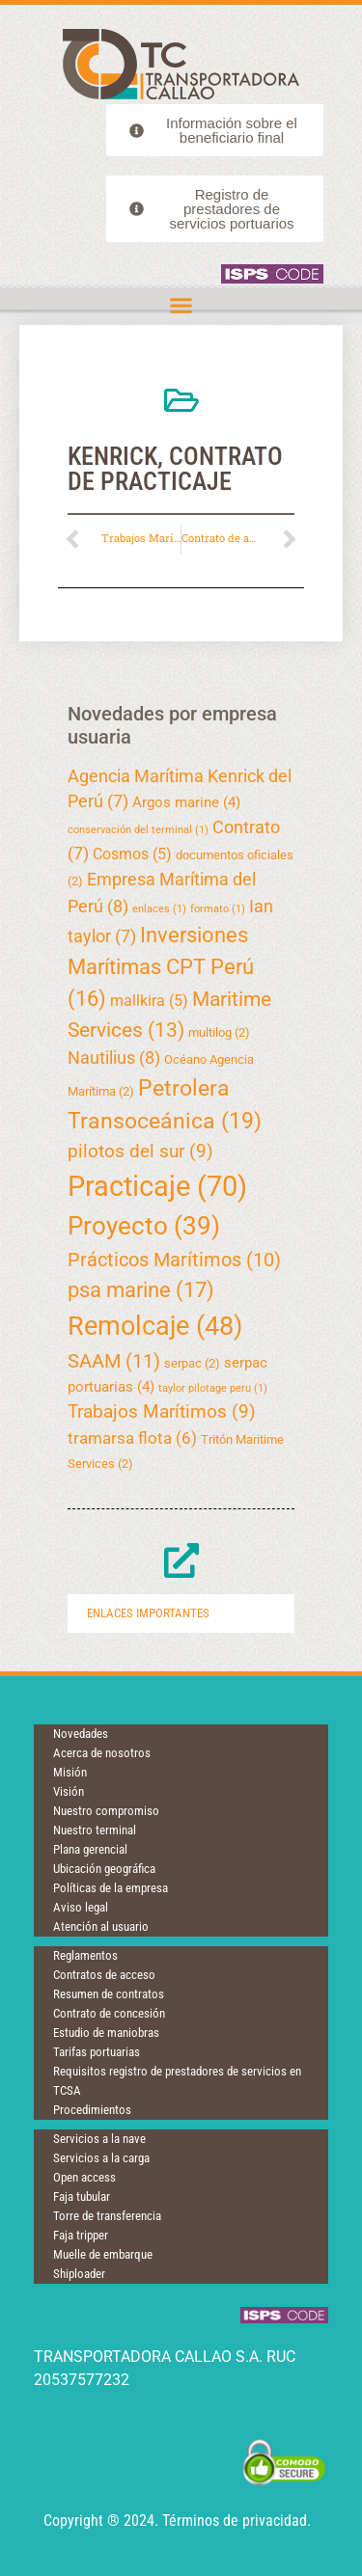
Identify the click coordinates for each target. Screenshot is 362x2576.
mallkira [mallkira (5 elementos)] (149, 1000)
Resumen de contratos (108, 1994)
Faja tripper (80, 2235)
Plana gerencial (90, 1849)
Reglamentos (85, 1955)
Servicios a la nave (99, 2138)
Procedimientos (92, 2109)
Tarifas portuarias (96, 2052)
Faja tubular (81, 2196)
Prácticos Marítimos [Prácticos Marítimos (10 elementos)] (174, 1260)
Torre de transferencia (107, 2216)
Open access (84, 2177)
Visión (68, 1791)
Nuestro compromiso (106, 1810)
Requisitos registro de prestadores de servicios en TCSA (177, 2081)
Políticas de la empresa (110, 1888)
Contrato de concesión (109, 2013)
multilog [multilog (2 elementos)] (219, 1032)
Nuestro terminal (94, 1830)
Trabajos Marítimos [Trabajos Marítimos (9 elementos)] (162, 1411)
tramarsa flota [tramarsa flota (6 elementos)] (132, 1438)
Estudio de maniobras (106, 2032)
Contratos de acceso (104, 1974)
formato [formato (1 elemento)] (217, 909)
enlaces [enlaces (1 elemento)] (159, 909)
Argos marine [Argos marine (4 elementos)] (186, 802)
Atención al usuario (101, 1926)
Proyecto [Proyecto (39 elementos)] (144, 1225)
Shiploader (79, 2273)
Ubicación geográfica (104, 1868)
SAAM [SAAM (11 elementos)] (114, 1360)
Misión (70, 1772)
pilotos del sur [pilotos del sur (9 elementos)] (140, 1151)
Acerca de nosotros (102, 1753)
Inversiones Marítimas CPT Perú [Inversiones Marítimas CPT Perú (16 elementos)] (161, 967)
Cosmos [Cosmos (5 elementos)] (132, 854)
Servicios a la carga (101, 2158)
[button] (181, 305)
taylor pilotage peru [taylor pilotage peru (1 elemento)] (212, 1388)
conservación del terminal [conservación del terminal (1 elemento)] (138, 830)
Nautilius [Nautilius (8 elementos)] (114, 1058)
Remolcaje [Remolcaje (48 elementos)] (155, 1326)
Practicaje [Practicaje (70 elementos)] (157, 1186)
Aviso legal (80, 1907)
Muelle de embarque (103, 2254)
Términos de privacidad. (236, 2520)
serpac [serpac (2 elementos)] (192, 1363)
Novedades (80, 1733)
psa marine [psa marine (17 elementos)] (141, 1289)
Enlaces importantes (148, 1613)
